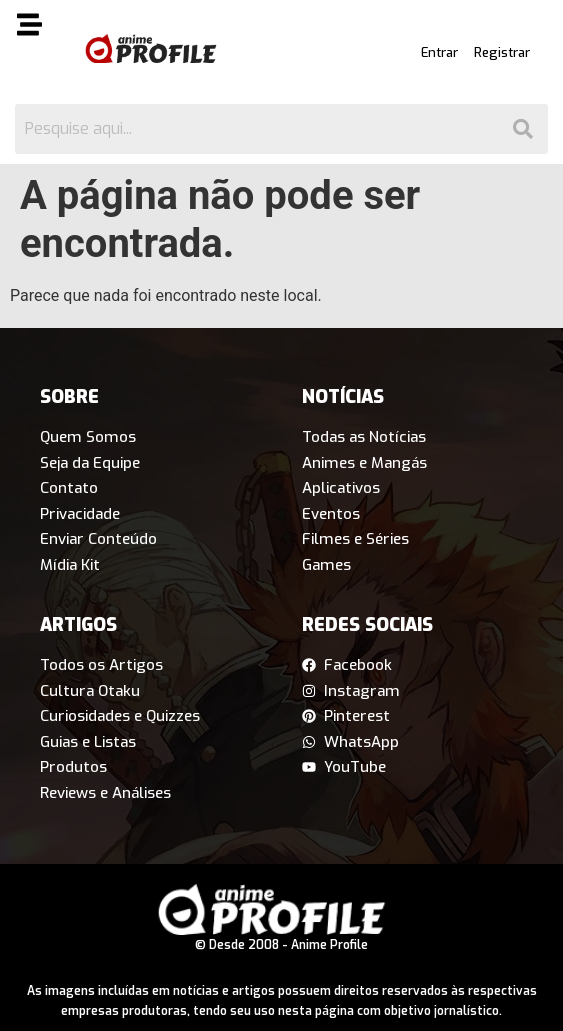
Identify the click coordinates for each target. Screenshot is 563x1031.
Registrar (502, 52)
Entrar (439, 52)
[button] (37, 28)
